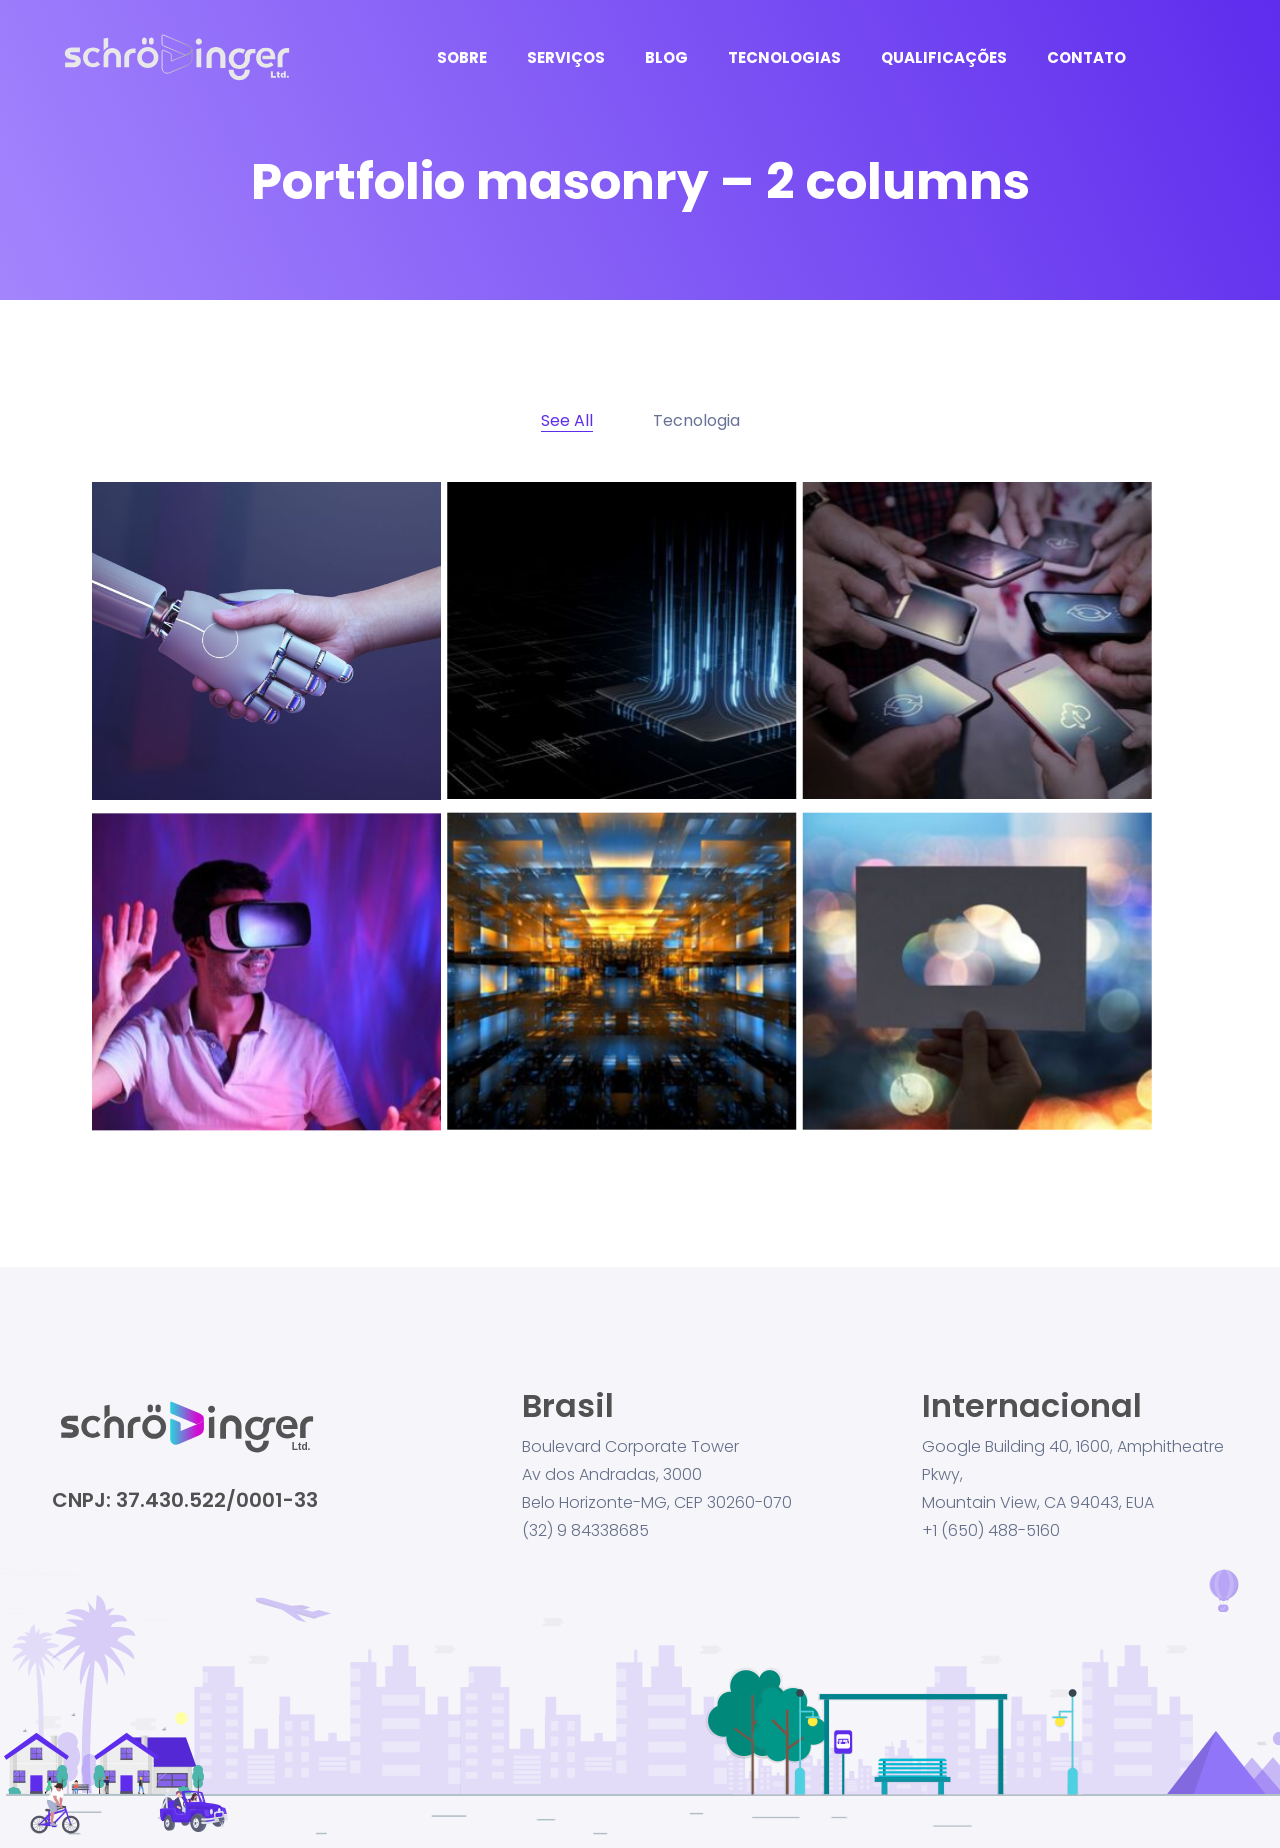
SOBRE (462, 57)
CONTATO (1086, 57)
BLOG (666, 57)
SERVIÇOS (566, 57)
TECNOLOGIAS (784, 57)
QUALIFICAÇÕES (944, 57)
